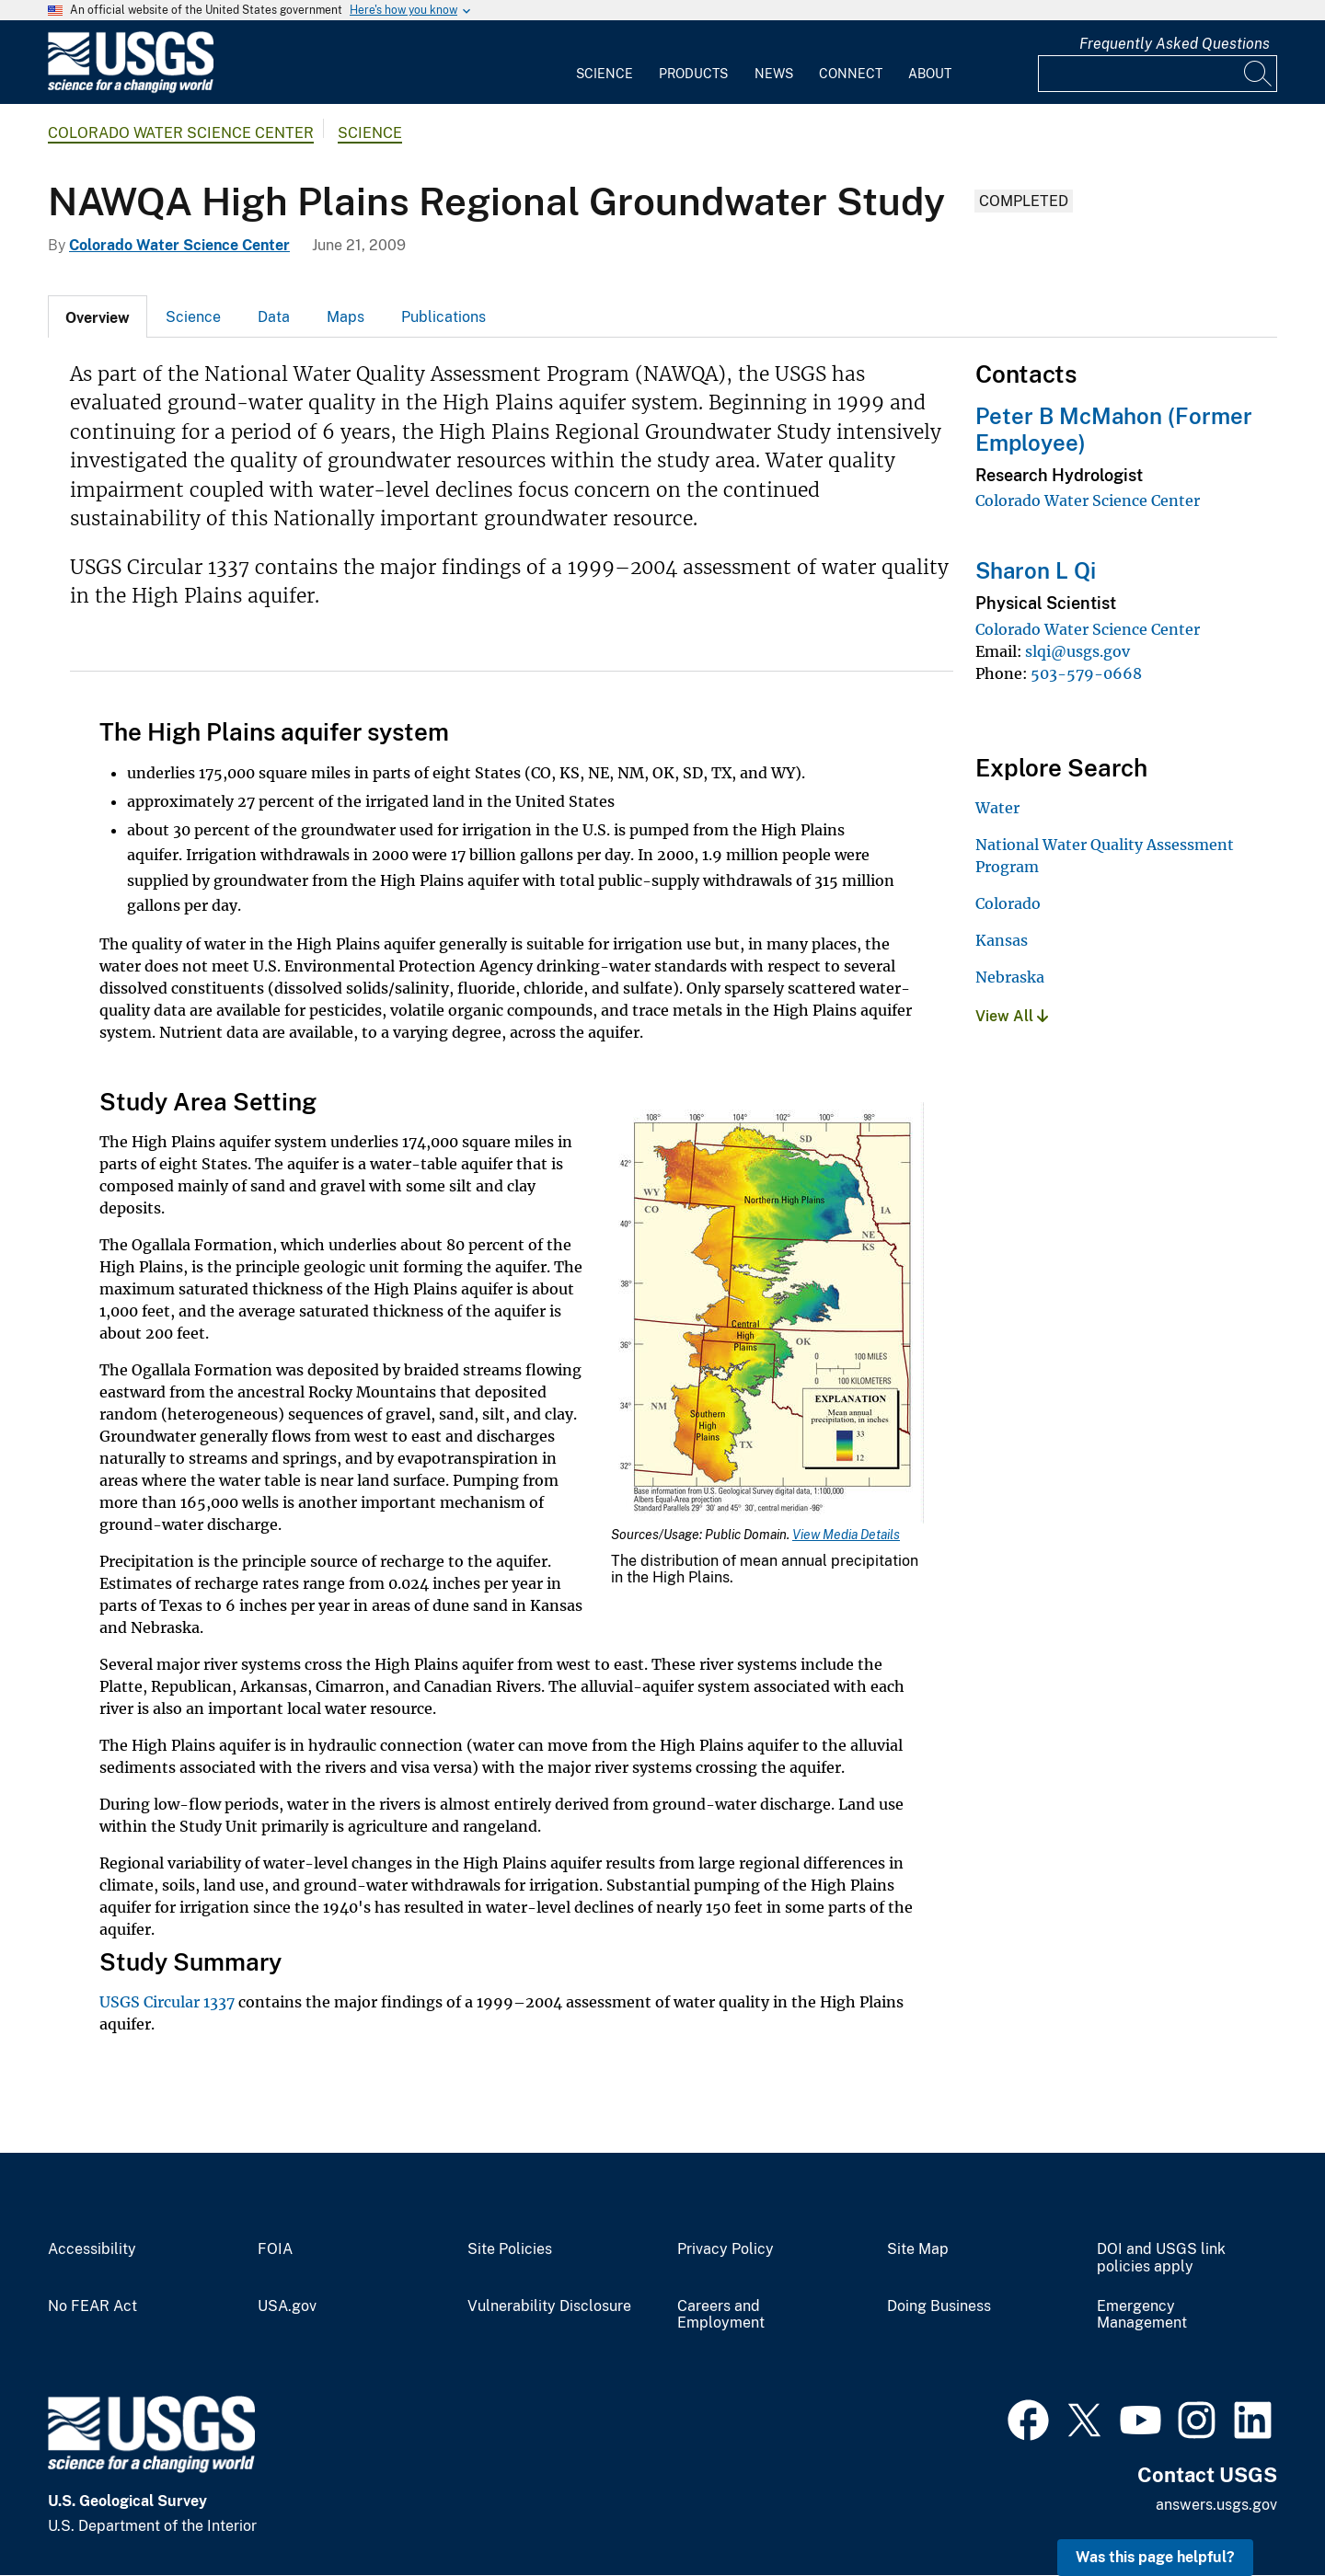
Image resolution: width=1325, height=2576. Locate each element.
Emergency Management (1142, 2315)
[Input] (1157, 73)
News (774, 73)
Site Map (918, 2249)
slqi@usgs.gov (1077, 651)
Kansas (1001, 940)
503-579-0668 (1086, 673)
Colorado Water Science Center (181, 133)
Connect (850, 73)
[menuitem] (604, 62)
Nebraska (1009, 977)
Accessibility (92, 2249)
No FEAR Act (92, 2306)
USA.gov (287, 2306)
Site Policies (509, 2249)
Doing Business (939, 2306)
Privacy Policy (725, 2249)
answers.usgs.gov (1216, 2504)
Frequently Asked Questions (1174, 43)
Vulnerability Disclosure (549, 2306)
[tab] (97, 316)
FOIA (275, 2249)
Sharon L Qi (1035, 570)
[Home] (130, 89)
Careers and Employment (721, 2315)
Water (997, 808)
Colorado (1008, 903)
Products (693, 73)
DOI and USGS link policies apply (1161, 2258)
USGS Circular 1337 (167, 2002)
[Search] (1258, 73)
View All (1011, 1016)
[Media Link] (767, 1314)
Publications (443, 317)
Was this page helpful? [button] (1155, 2557)
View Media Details (846, 1534)
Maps (345, 317)
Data (274, 317)
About (929, 73)
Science (604, 73)
